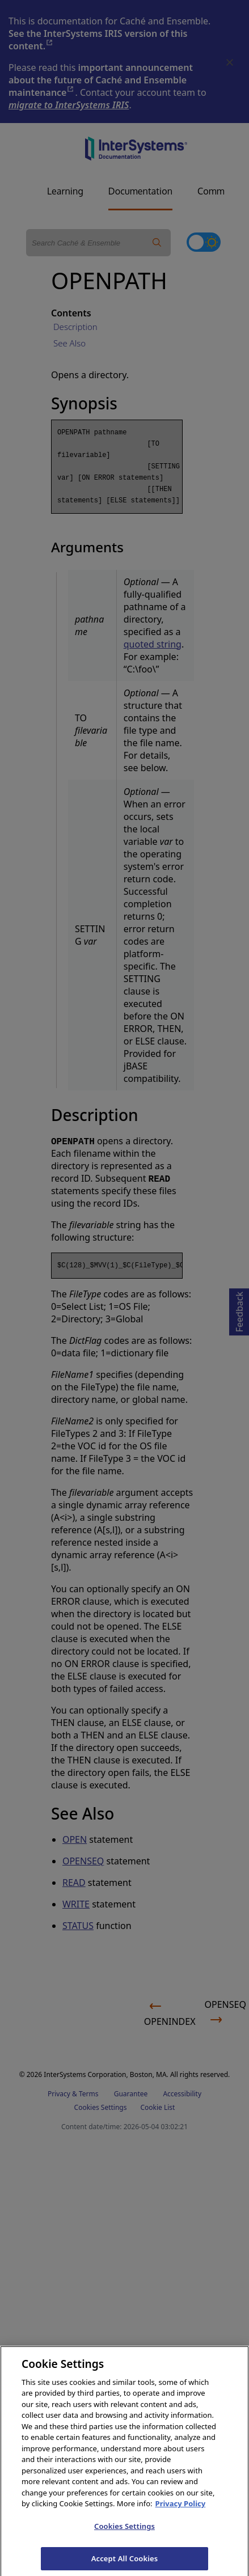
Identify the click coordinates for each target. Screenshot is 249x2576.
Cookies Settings (124, 2535)
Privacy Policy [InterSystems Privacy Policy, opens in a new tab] (180, 2512)
